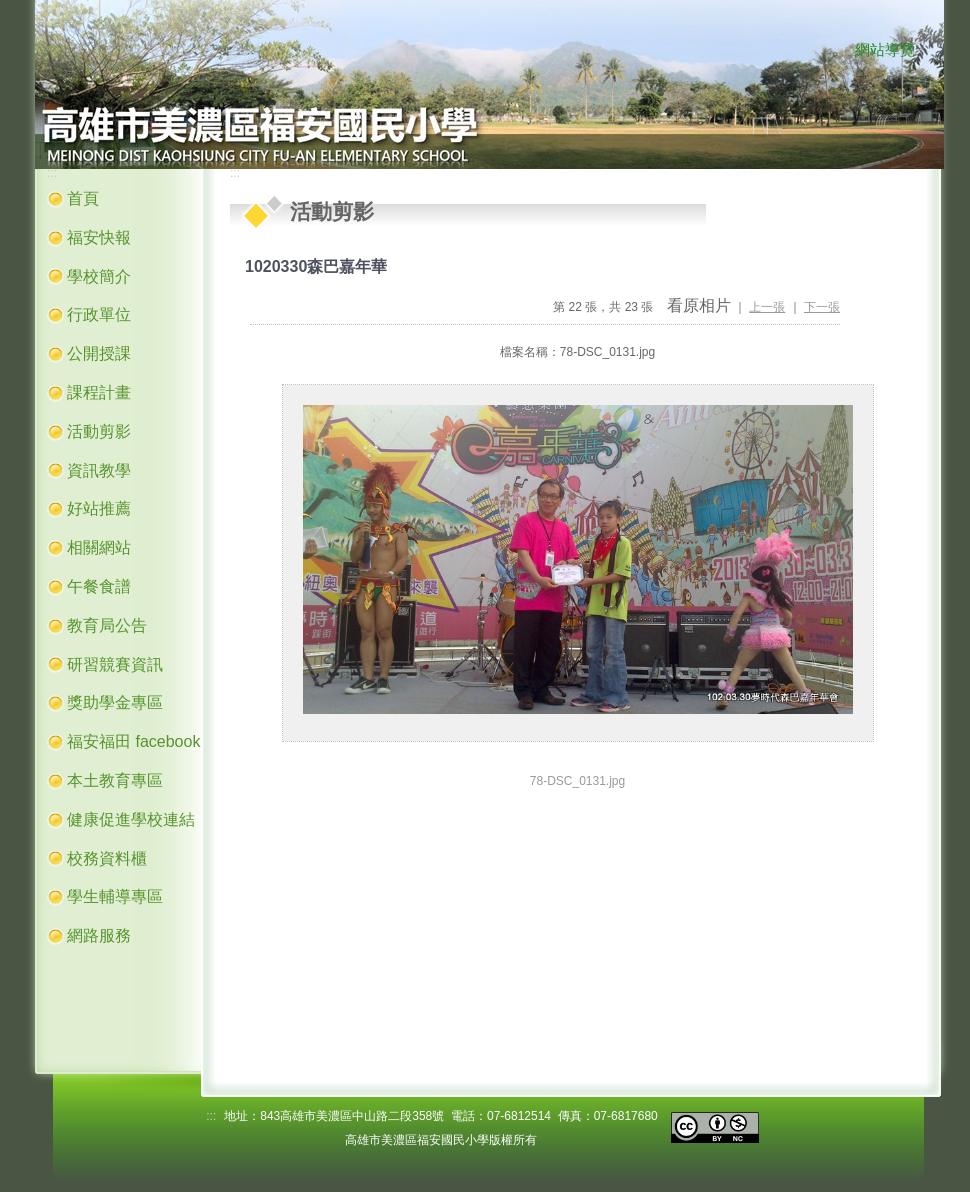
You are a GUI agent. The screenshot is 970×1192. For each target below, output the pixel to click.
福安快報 (99, 237)
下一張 (822, 307)
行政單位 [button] (99, 314)
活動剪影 (99, 431)
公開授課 (99, 353)
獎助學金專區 (115, 702)
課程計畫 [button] (99, 392)
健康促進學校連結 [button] (131, 819)
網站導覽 (885, 50)
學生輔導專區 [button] (115, 896)
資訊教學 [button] (99, 470)
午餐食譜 (99, 586)
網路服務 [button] (99, 935)
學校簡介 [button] (99, 276)
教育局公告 (107, 625)
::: (835, 51)
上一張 (767, 307)
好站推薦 (99, 508)
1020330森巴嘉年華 (316, 266)
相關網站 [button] (99, 547)
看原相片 (699, 305)
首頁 (83, 198)
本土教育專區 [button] (115, 780)
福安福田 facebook (133, 741)
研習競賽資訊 (115, 664)
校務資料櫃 (107, 858)
